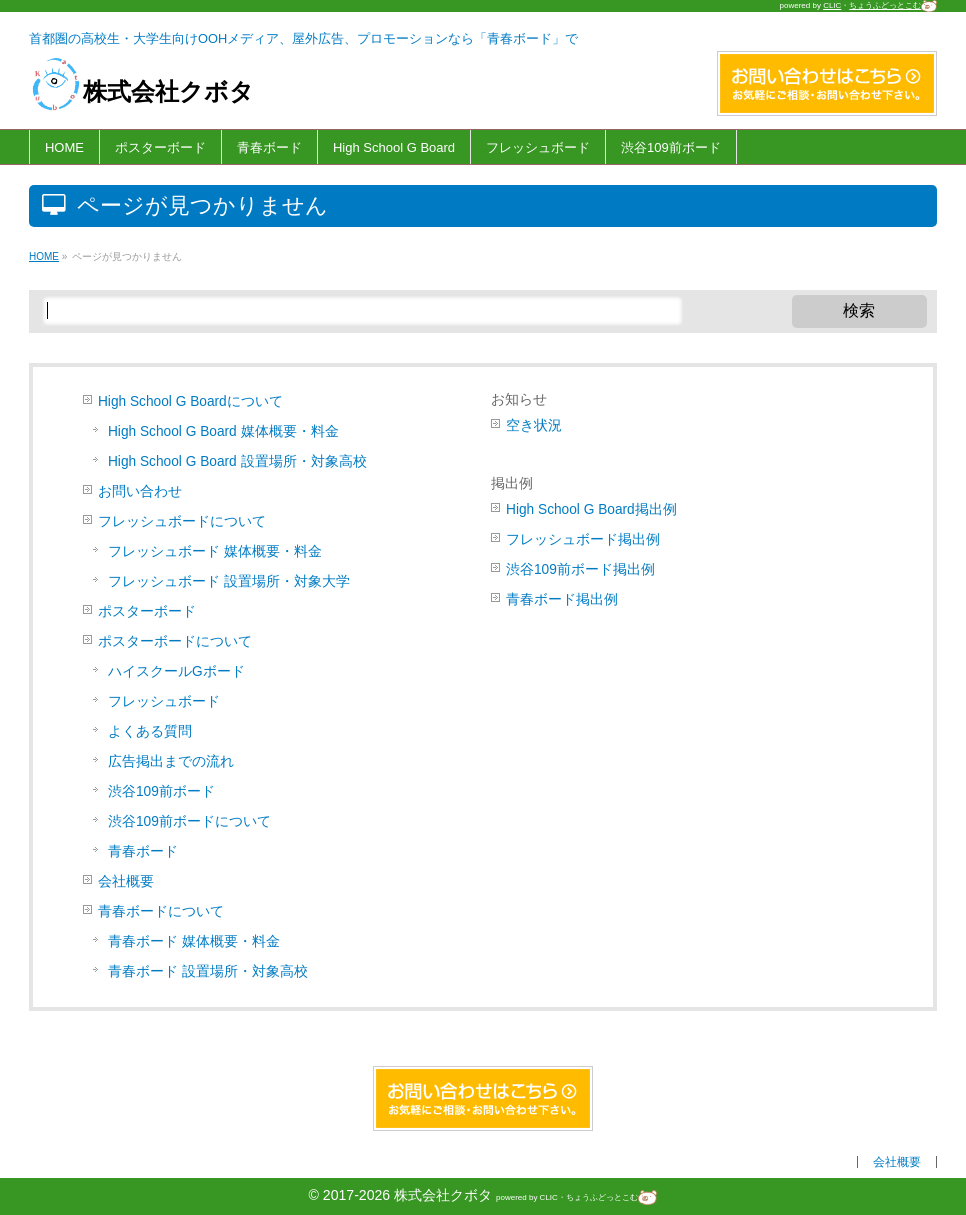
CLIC (832, 5)
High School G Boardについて (190, 401)
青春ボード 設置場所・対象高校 (208, 971)
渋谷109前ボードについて (189, 821)
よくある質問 (150, 731)
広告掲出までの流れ (171, 761)
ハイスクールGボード (176, 671)
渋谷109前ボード (161, 791)
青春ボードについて (161, 911)
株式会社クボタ (142, 91)
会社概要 (126, 881)
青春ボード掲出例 (562, 599)
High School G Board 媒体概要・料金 (223, 431)
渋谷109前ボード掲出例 (580, 569)
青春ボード (143, 851)
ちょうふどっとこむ (893, 5)
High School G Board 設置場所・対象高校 (237, 461)
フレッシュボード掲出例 (583, 539)
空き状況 (534, 425)
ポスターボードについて (175, 641)
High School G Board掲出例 (591, 509)
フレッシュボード (164, 701)
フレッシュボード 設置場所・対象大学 (229, 581)
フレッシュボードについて (182, 521)
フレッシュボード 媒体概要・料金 (215, 551)
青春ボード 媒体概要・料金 (194, 941)
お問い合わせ (140, 491)
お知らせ (519, 399)
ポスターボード (147, 611)
